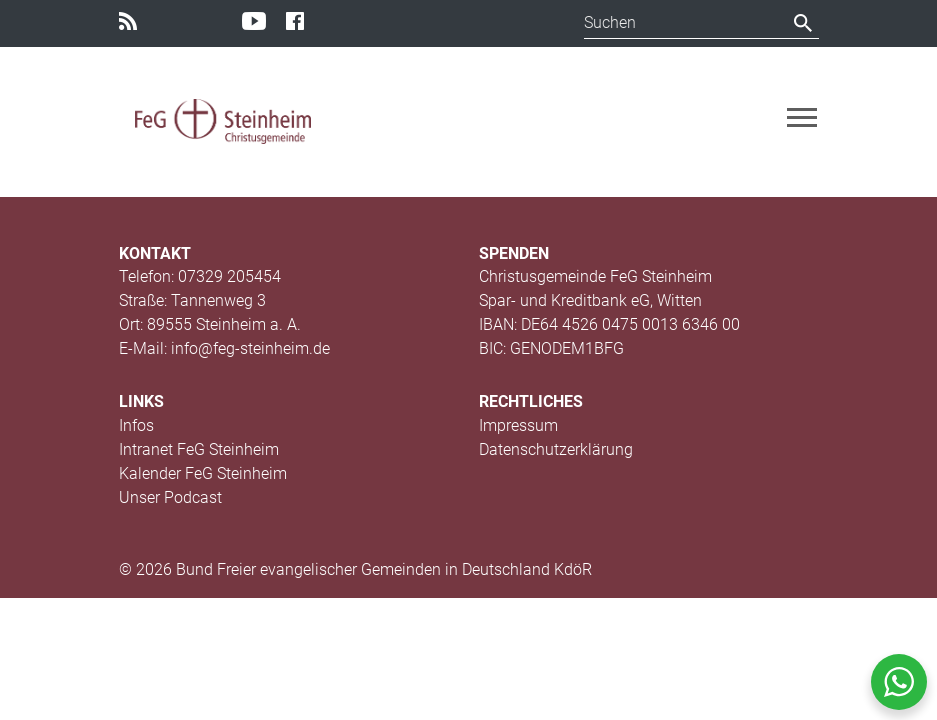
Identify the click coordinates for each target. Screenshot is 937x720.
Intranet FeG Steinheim (199, 449)
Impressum (518, 425)
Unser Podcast (170, 497)
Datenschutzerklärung (556, 449)
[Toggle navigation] (802, 117)
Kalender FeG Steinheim (203, 473)
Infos (136, 425)
